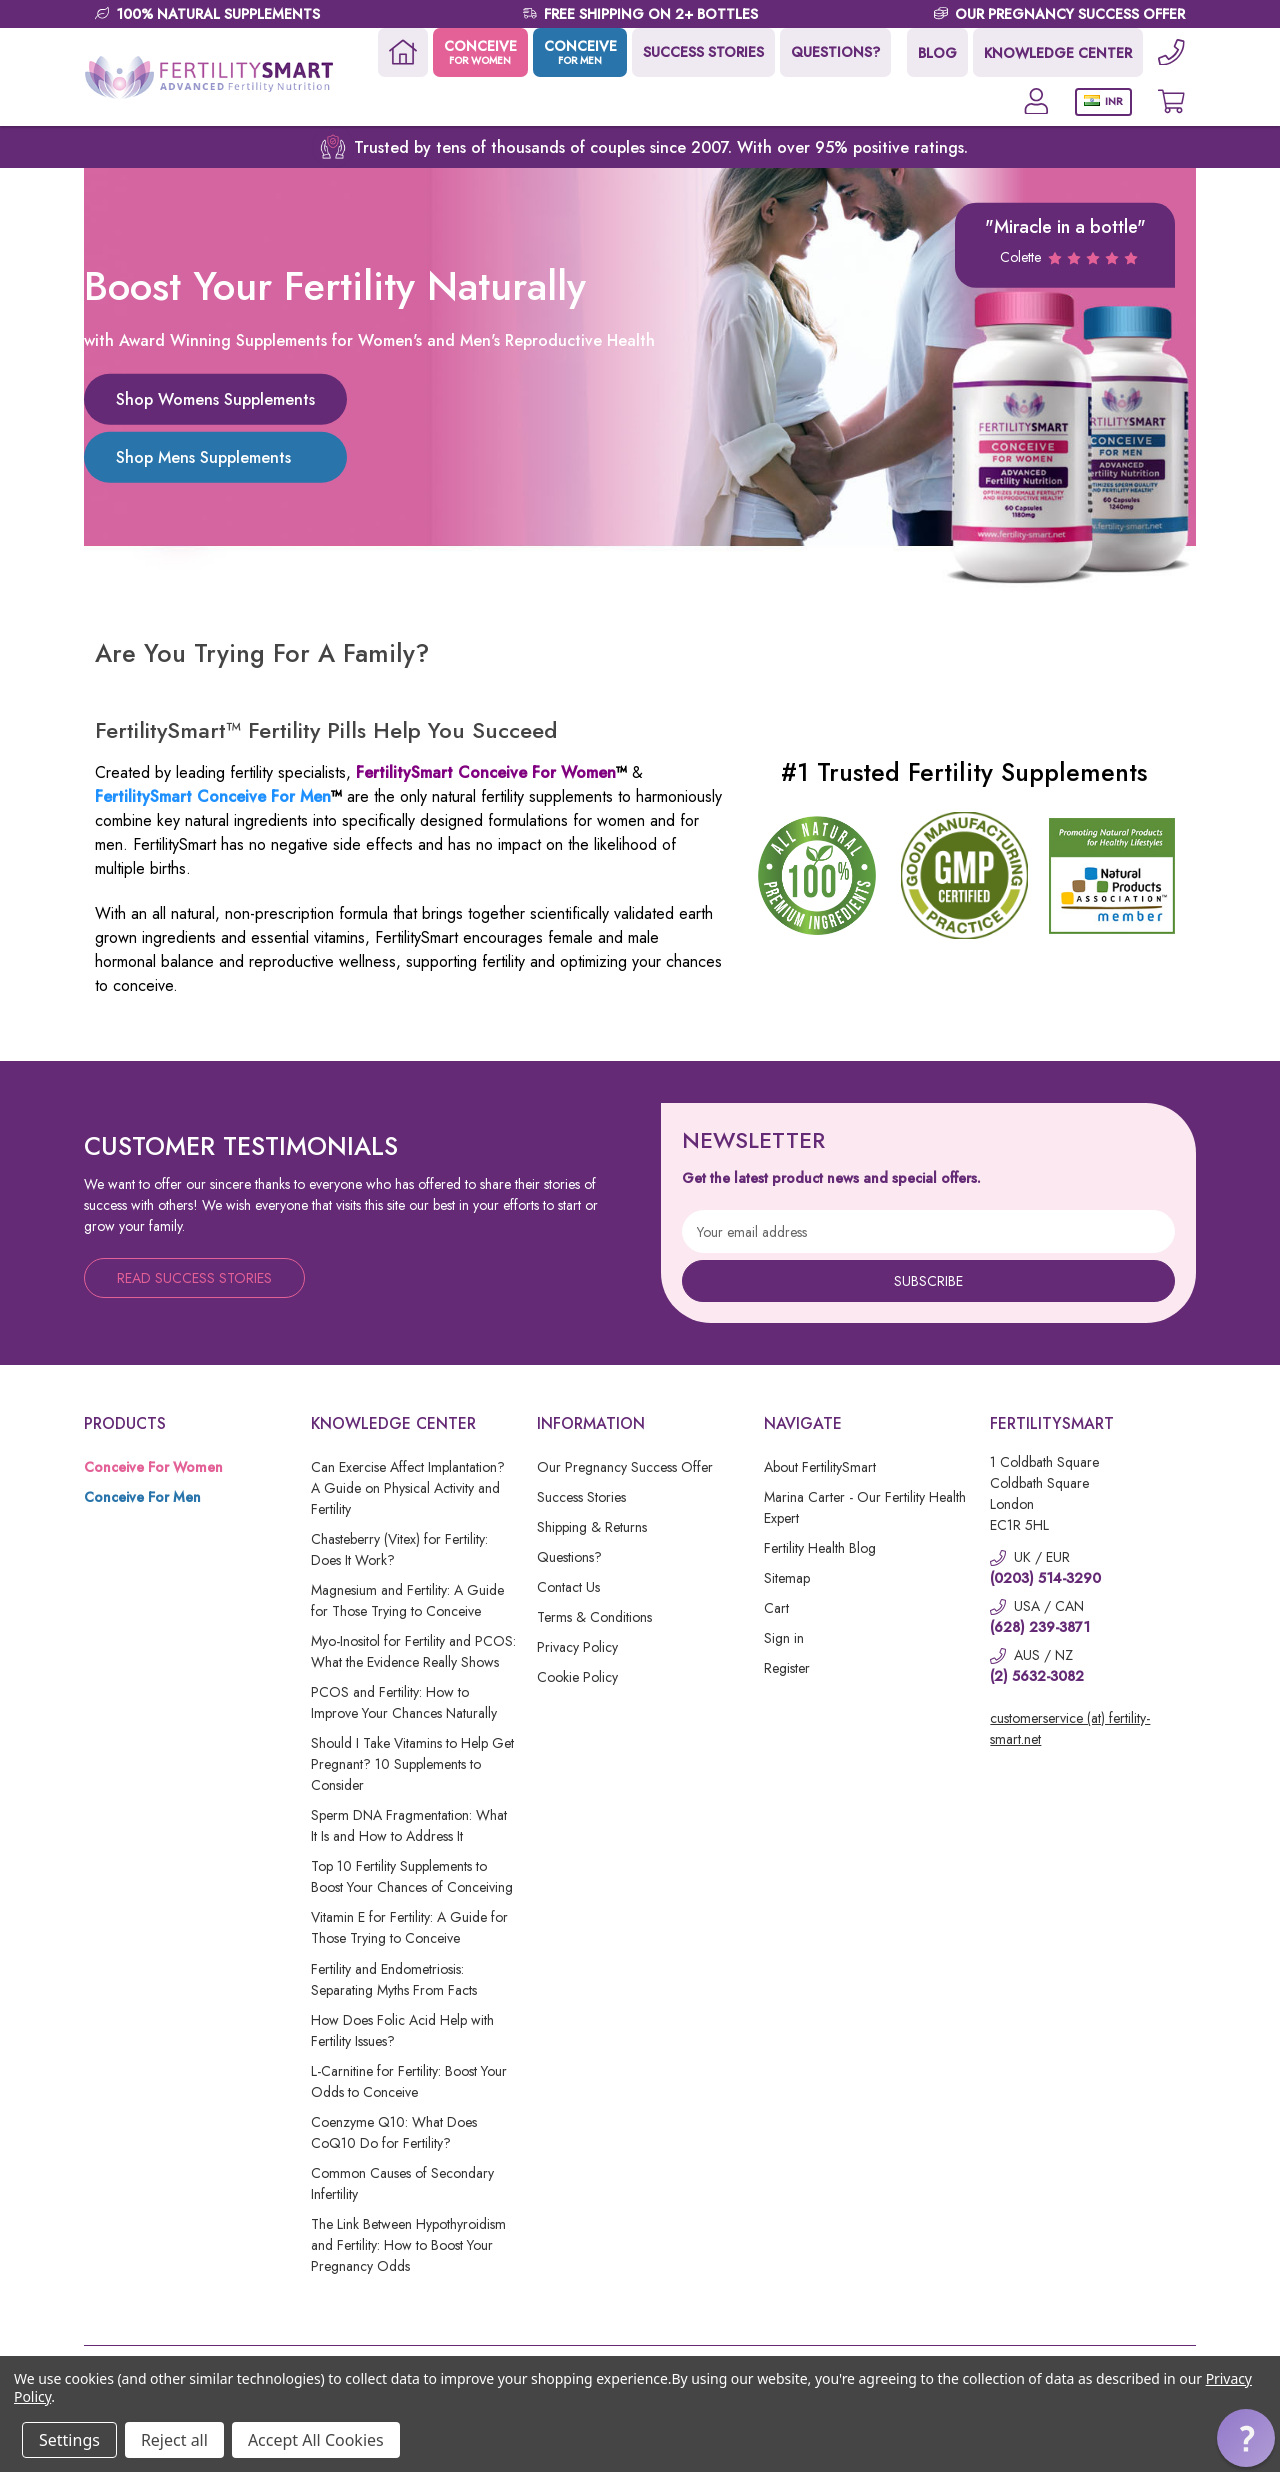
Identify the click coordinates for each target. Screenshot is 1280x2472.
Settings (69, 2440)
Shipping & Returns (592, 1527)
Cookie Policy (577, 1677)
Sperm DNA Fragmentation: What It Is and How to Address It (409, 1825)
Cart (776, 1608)
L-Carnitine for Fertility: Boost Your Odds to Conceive (409, 2081)
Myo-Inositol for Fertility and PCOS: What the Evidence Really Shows (413, 1651)
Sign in (784, 1638)
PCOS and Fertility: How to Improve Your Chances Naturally (404, 1702)
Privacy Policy (577, 1647)
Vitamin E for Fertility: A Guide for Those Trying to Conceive (409, 1927)
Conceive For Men (142, 1497)
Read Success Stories (194, 1278)
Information (591, 1423)
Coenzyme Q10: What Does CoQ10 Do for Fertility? (394, 2132)
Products (125, 1423)
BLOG (936, 53)
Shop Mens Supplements (203, 456)
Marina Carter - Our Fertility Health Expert (865, 1507)
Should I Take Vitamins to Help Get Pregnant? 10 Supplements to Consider (412, 1764)
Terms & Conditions (594, 1617)
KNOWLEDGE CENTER (1057, 53)
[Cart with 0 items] (1171, 101)
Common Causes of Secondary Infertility (402, 2183)
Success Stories (581, 1497)
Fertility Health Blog (820, 1548)
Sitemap (787, 1578)
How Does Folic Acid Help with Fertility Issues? (402, 2030)
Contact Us (568, 1587)
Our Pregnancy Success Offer (625, 1467)
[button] (1246, 2438)
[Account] (1034, 101)
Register (787, 1668)
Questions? (569, 1557)
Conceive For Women (153, 1467)
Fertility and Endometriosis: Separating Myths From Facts (394, 1979)
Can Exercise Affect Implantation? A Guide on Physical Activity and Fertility (408, 1488)
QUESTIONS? (834, 52)
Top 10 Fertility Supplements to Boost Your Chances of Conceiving (412, 1876)
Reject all (174, 2440)
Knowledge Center (393, 1423)
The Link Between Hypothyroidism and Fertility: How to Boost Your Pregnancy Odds (408, 2245)
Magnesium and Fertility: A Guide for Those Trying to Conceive (407, 1600)
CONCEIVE (478, 52)
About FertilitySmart (820, 1467)
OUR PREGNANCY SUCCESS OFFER (1070, 14)
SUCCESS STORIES (702, 52)
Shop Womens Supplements (215, 398)
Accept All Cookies (316, 2440)
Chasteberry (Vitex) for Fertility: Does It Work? (399, 1549)
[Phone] (1171, 52)
